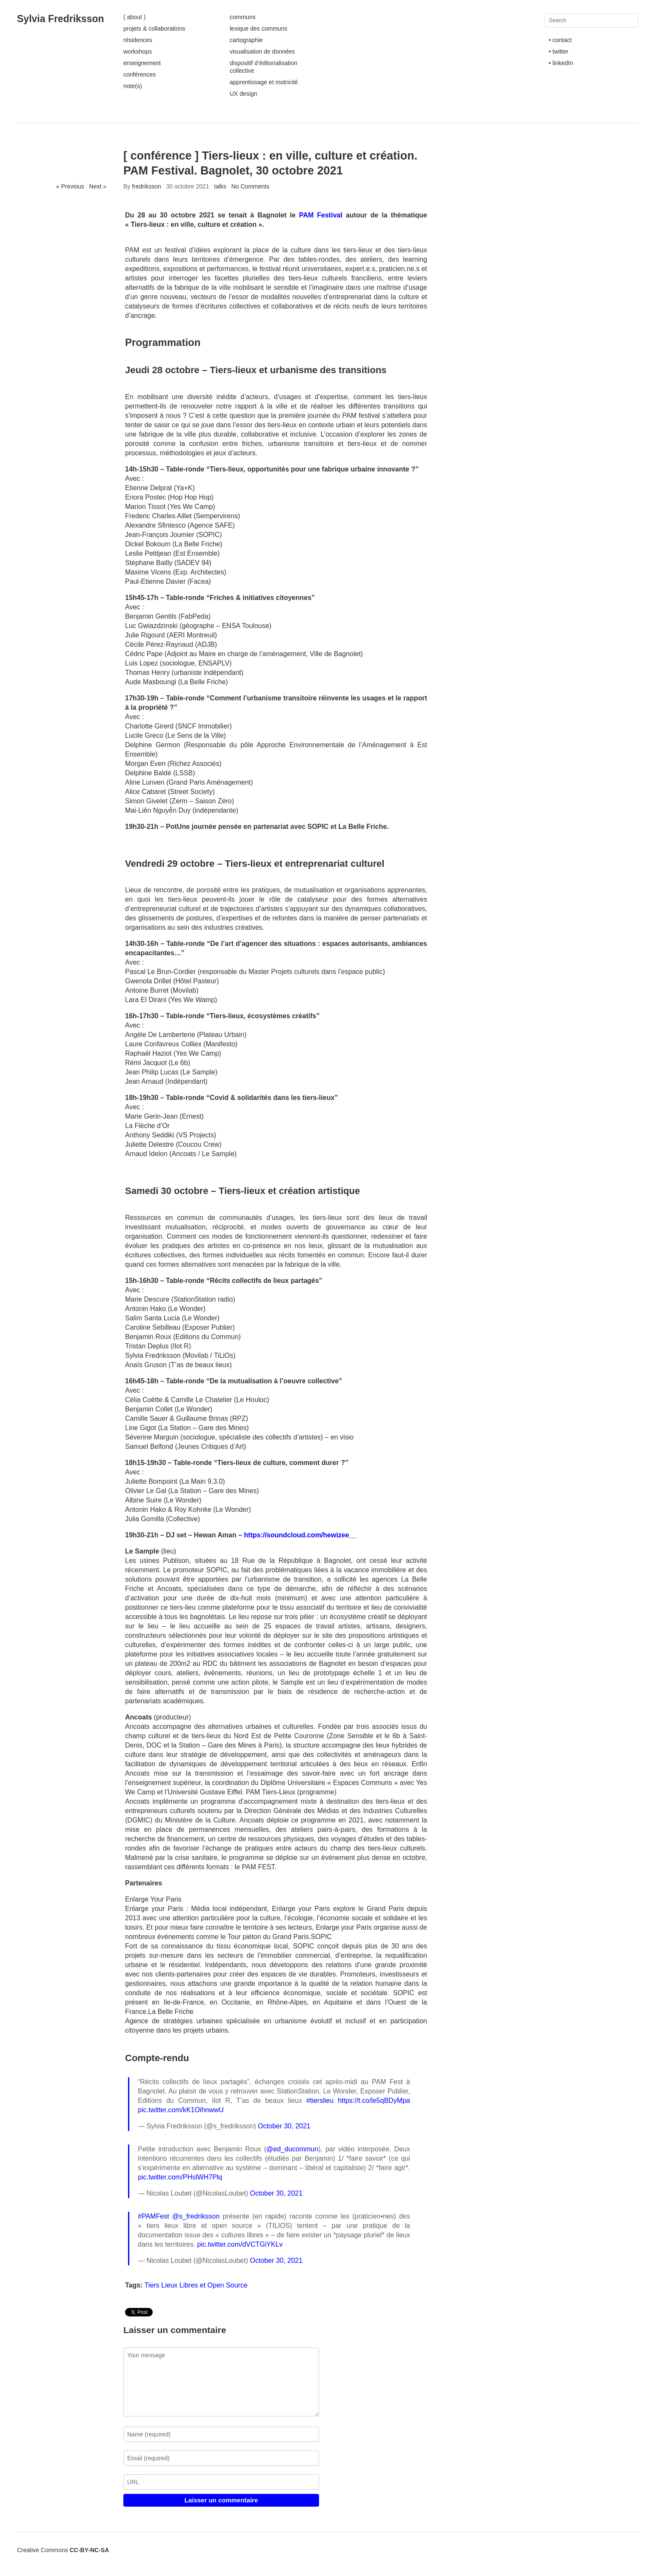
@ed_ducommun (292, 2149)
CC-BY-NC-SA (89, 2550)
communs (243, 17)
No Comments (250, 186)
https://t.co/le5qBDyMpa (374, 2100)
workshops (137, 51)
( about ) (134, 17)
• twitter (558, 51)
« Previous (70, 186)
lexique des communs (258, 28)
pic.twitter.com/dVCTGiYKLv (240, 2244)
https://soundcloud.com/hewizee (296, 1535)
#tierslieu (320, 2100)
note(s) (132, 86)
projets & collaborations (154, 28)
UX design (243, 93)
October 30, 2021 (284, 2126)
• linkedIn (561, 63)
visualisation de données (262, 51)
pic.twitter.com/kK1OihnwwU (181, 2109)
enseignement (142, 63)
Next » (97, 186)
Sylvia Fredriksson (60, 18)
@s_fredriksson (195, 2216)
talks (220, 186)
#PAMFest (153, 2216)
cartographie (246, 40)
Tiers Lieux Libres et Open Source (196, 2285)
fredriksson (146, 186)
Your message (221, 2382)
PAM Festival (320, 215)
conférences (139, 74)
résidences (137, 40)
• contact (560, 40)
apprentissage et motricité (264, 82)
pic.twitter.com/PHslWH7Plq (180, 2177)
